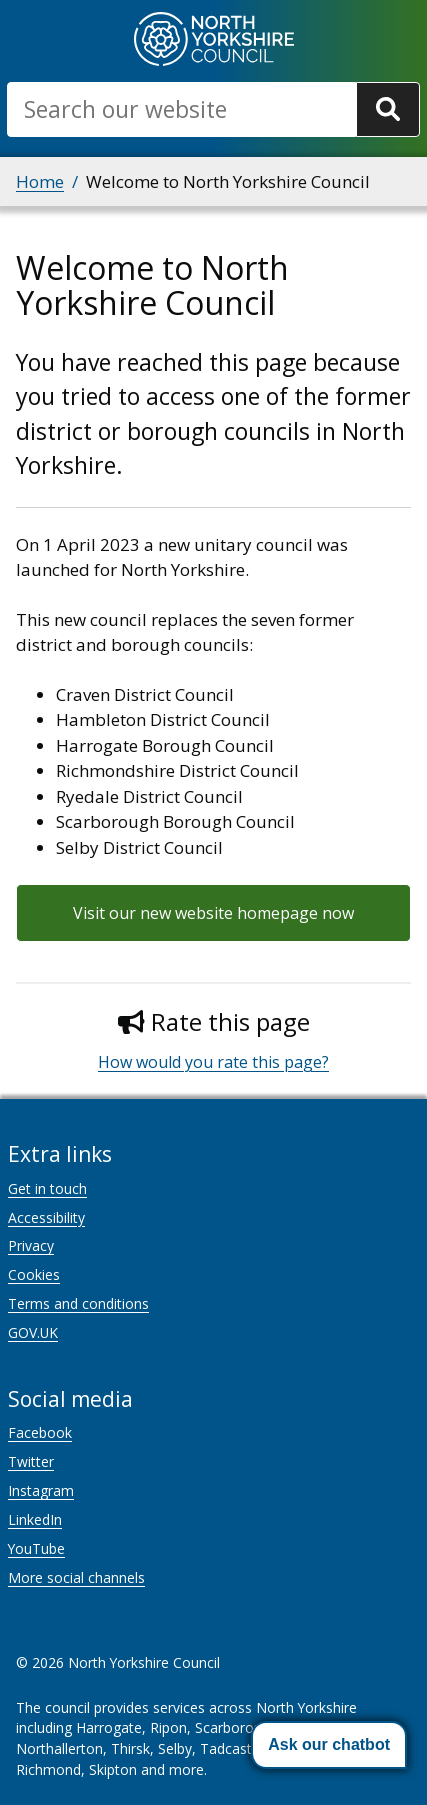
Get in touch (47, 1188)
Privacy (31, 1245)
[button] (329, 1745)
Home (40, 181)
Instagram (41, 1490)
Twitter (31, 1461)
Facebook (40, 1432)
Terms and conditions (78, 1303)
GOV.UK (33, 1332)
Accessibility (46, 1217)
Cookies (34, 1274)
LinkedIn (35, 1519)
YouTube (36, 1548)
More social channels (76, 1577)
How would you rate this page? (213, 1062)
